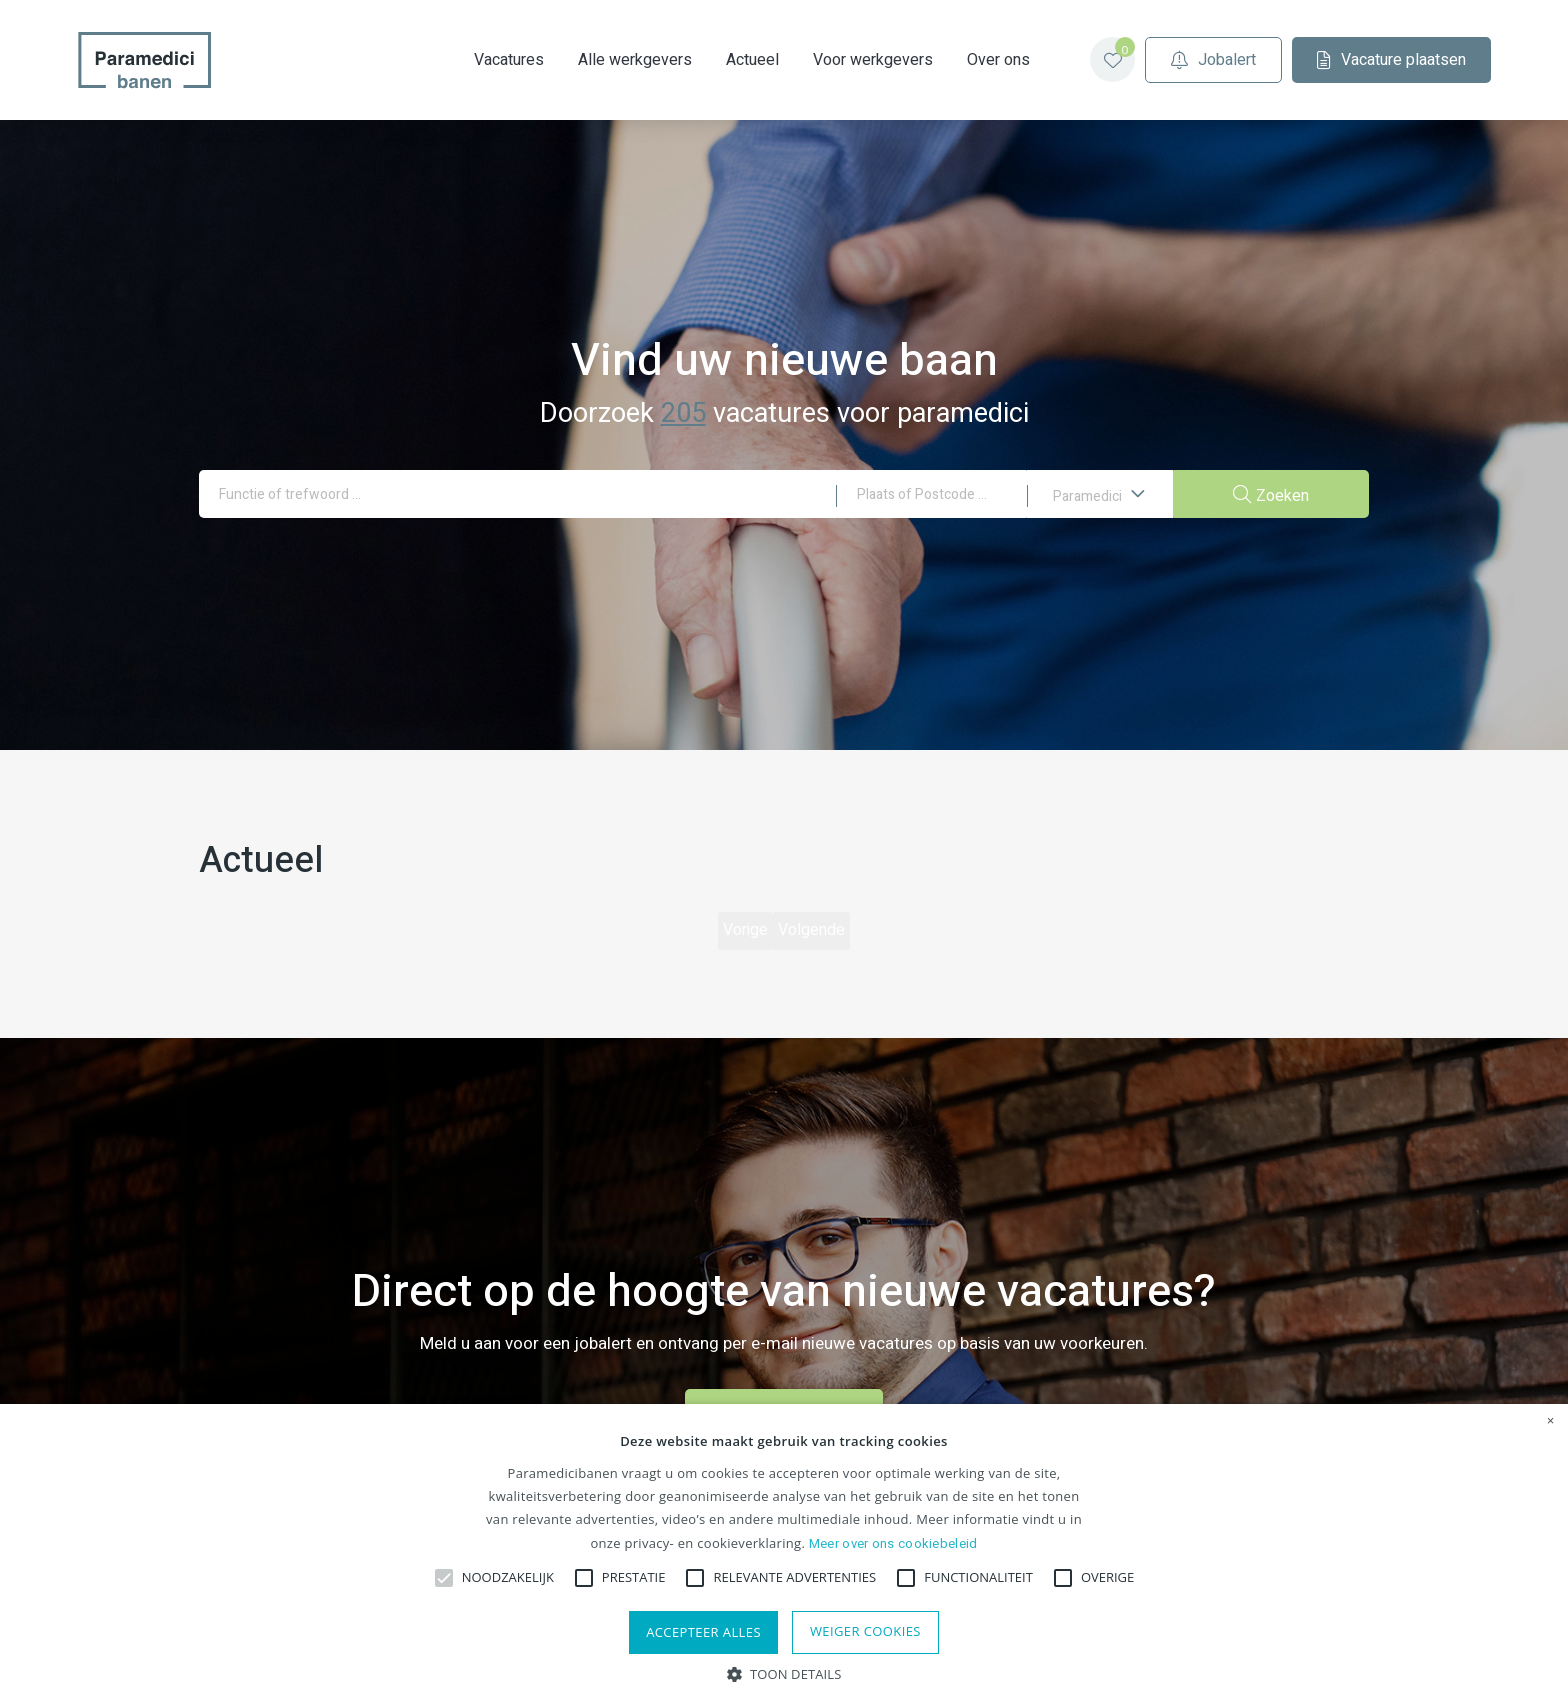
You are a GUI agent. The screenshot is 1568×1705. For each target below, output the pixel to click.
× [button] (1551, 1421)
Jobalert (1170, 60)
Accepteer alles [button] (703, 1632)
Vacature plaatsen (1348, 60)
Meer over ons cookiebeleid (893, 1543)
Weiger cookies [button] (865, 1631)
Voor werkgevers (830, 60)
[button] (784, 1672)
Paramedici (1099, 500)
